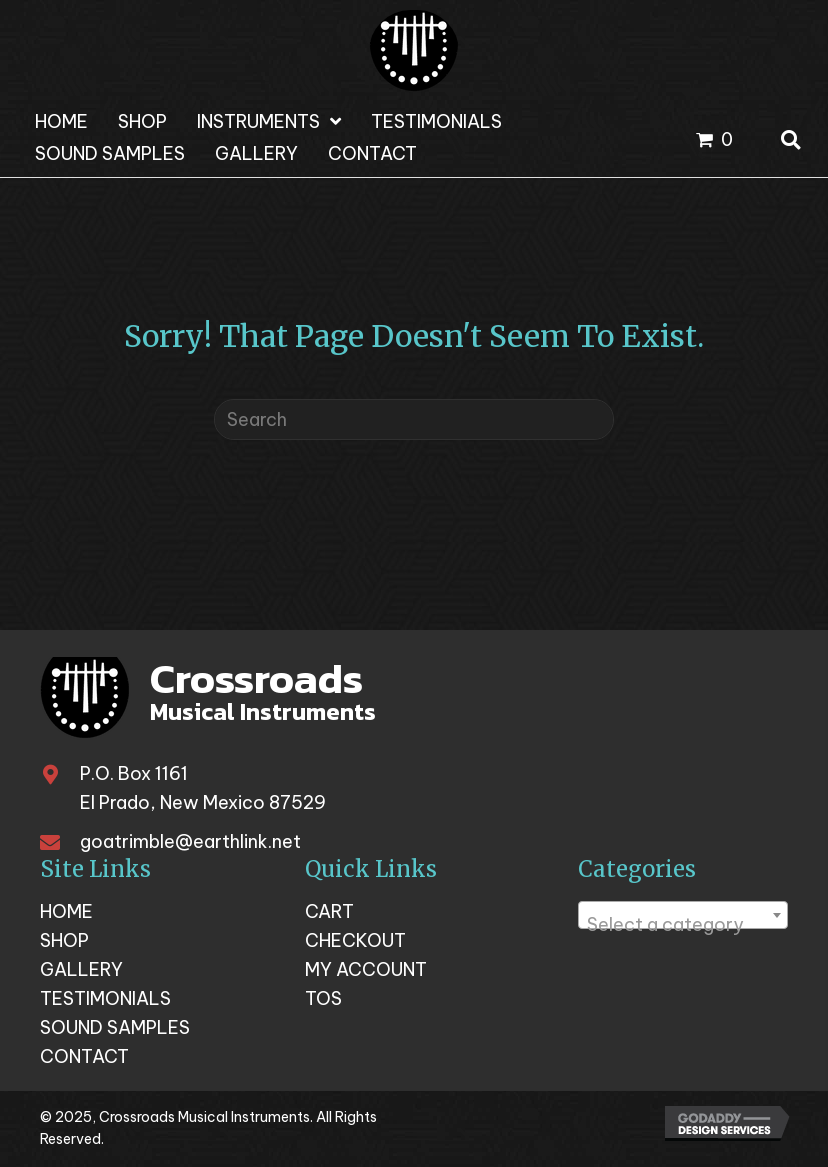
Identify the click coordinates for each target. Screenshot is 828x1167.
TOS (323, 999)
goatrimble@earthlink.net (190, 841)
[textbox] (683, 925)
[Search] (414, 419)
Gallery (81, 970)
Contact (84, 1057)
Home (66, 912)
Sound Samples (115, 1028)
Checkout (355, 941)
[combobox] (683, 915)
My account (366, 970)
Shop (64, 941)
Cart (329, 912)
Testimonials (105, 999)
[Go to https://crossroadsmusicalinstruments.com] (210, 698)
